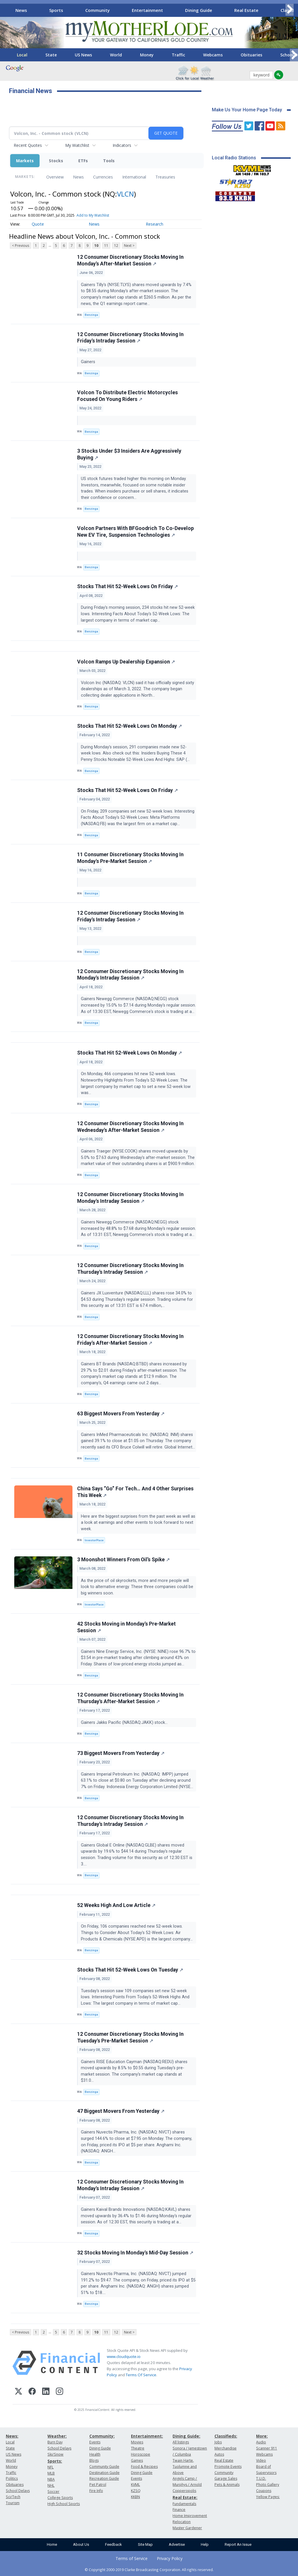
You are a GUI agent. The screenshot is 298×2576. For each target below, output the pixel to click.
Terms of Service (132, 2558)
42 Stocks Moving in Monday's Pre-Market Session (126, 1627)
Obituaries (251, 55)
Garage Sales (225, 2478)
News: (12, 2436)
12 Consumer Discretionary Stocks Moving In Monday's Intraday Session (130, 974)
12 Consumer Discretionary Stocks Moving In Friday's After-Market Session (130, 1339)
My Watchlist (77, 145)
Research (154, 224)
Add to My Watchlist (93, 215)
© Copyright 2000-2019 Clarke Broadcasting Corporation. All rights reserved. (149, 2569)
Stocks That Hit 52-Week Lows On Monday (129, 726)
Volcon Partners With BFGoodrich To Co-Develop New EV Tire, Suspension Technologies (135, 531)
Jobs (218, 2442)
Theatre (137, 2448)
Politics (12, 2478)
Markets (25, 160)
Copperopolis (184, 2490)
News (21, 10)
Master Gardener (187, 2527)
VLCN (125, 194)
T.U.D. (261, 2478)
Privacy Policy (169, 2558)
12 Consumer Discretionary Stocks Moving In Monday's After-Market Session (130, 260)
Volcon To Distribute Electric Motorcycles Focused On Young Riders (127, 396)
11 (106, 245)
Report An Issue (238, 2544)
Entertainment (147, 10)
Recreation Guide (104, 2478)
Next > (129, 245)
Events (94, 2442)
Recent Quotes (28, 145)
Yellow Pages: (268, 2496)
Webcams (213, 55)
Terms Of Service (141, 2374)
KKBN (135, 2496)
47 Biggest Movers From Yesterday (120, 2111)
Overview (55, 177)
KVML (135, 2484)
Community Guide (104, 2466)
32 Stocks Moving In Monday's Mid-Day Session (135, 2253)
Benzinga (91, 314)
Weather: (57, 2436)
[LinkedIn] (46, 2392)
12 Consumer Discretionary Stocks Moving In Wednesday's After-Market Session (130, 1127)
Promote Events (228, 2466)
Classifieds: (225, 2436)
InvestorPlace (94, 1540)
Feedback (113, 2544)
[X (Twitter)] (18, 2392)
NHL (50, 2485)
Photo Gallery (267, 2484)
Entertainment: (147, 2436)
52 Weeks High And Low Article (116, 1905)
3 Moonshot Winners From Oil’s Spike (123, 1559)
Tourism (12, 2502)
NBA (51, 2479)
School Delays (18, 2490)
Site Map (145, 2544)
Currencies (103, 177)
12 (116, 245)
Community (97, 10)
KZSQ (136, 2490)
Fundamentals (184, 2503)
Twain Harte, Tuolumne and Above (185, 2466)
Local (22, 55)
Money (147, 55)
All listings (181, 2442)
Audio (261, 2442)
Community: (102, 2436)
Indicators (122, 145)
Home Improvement (190, 2515)
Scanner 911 (266, 2448)
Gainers (88, 361)
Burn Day (55, 2442)
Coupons (263, 2490)
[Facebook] (32, 2392)
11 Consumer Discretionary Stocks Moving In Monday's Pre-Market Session (130, 858)
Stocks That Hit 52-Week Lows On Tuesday (130, 1970)
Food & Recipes (144, 2466)
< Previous (20, 245)
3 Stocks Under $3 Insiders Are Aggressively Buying (129, 454)
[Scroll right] (289, 9)
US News (83, 55)
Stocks (56, 160)
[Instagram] (59, 2392)
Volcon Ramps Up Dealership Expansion (126, 662)
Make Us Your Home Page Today (247, 110)
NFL (50, 2467)
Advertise (177, 2544)
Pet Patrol (97, 2484)
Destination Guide (104, 2472)
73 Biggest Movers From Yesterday (120, 1753)
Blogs (94, 2460)
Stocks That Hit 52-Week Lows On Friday (127, 586)
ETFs (83, 160)
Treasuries (165, 177)
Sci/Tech (13, 2496)
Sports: (54, 2461)
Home (52, 2544)
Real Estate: (185, 2497)
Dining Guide (198, 10)
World (116, 55)
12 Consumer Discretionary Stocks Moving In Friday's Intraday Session (130, 337)
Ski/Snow (55, 2454)
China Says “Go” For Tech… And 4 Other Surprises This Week (135, 1492)
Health (94, 2454)
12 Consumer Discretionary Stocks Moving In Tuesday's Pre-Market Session (130, 2037)
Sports (56, 10)
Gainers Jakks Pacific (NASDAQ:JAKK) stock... (125, 1722)
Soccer (53, 2491)
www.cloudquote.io (124, 2356)
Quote (38, 224)
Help (205, 2544)
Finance (179, 2509)
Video (261, 2460)
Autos (219, 2454)
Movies (137, 2442)
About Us (81, 2544)
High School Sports (63, 2503)
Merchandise (225, 2448)
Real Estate (246, 10)
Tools (109, 160)
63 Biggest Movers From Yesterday (120, 1414)
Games (137, 2460)
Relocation (182, 2521)
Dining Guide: (186, 2436)
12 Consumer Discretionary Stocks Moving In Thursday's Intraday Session (130, 1268)
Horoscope (140, 2454)
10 (96, 245)
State (51, 55)
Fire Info (96, 2490)
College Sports (60, 2497)
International (134, 177)
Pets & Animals (227, 2484)
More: (262, 2436)
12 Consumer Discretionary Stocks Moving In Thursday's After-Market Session (130, 1698)
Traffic (178, 55)
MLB (51, 2473)
